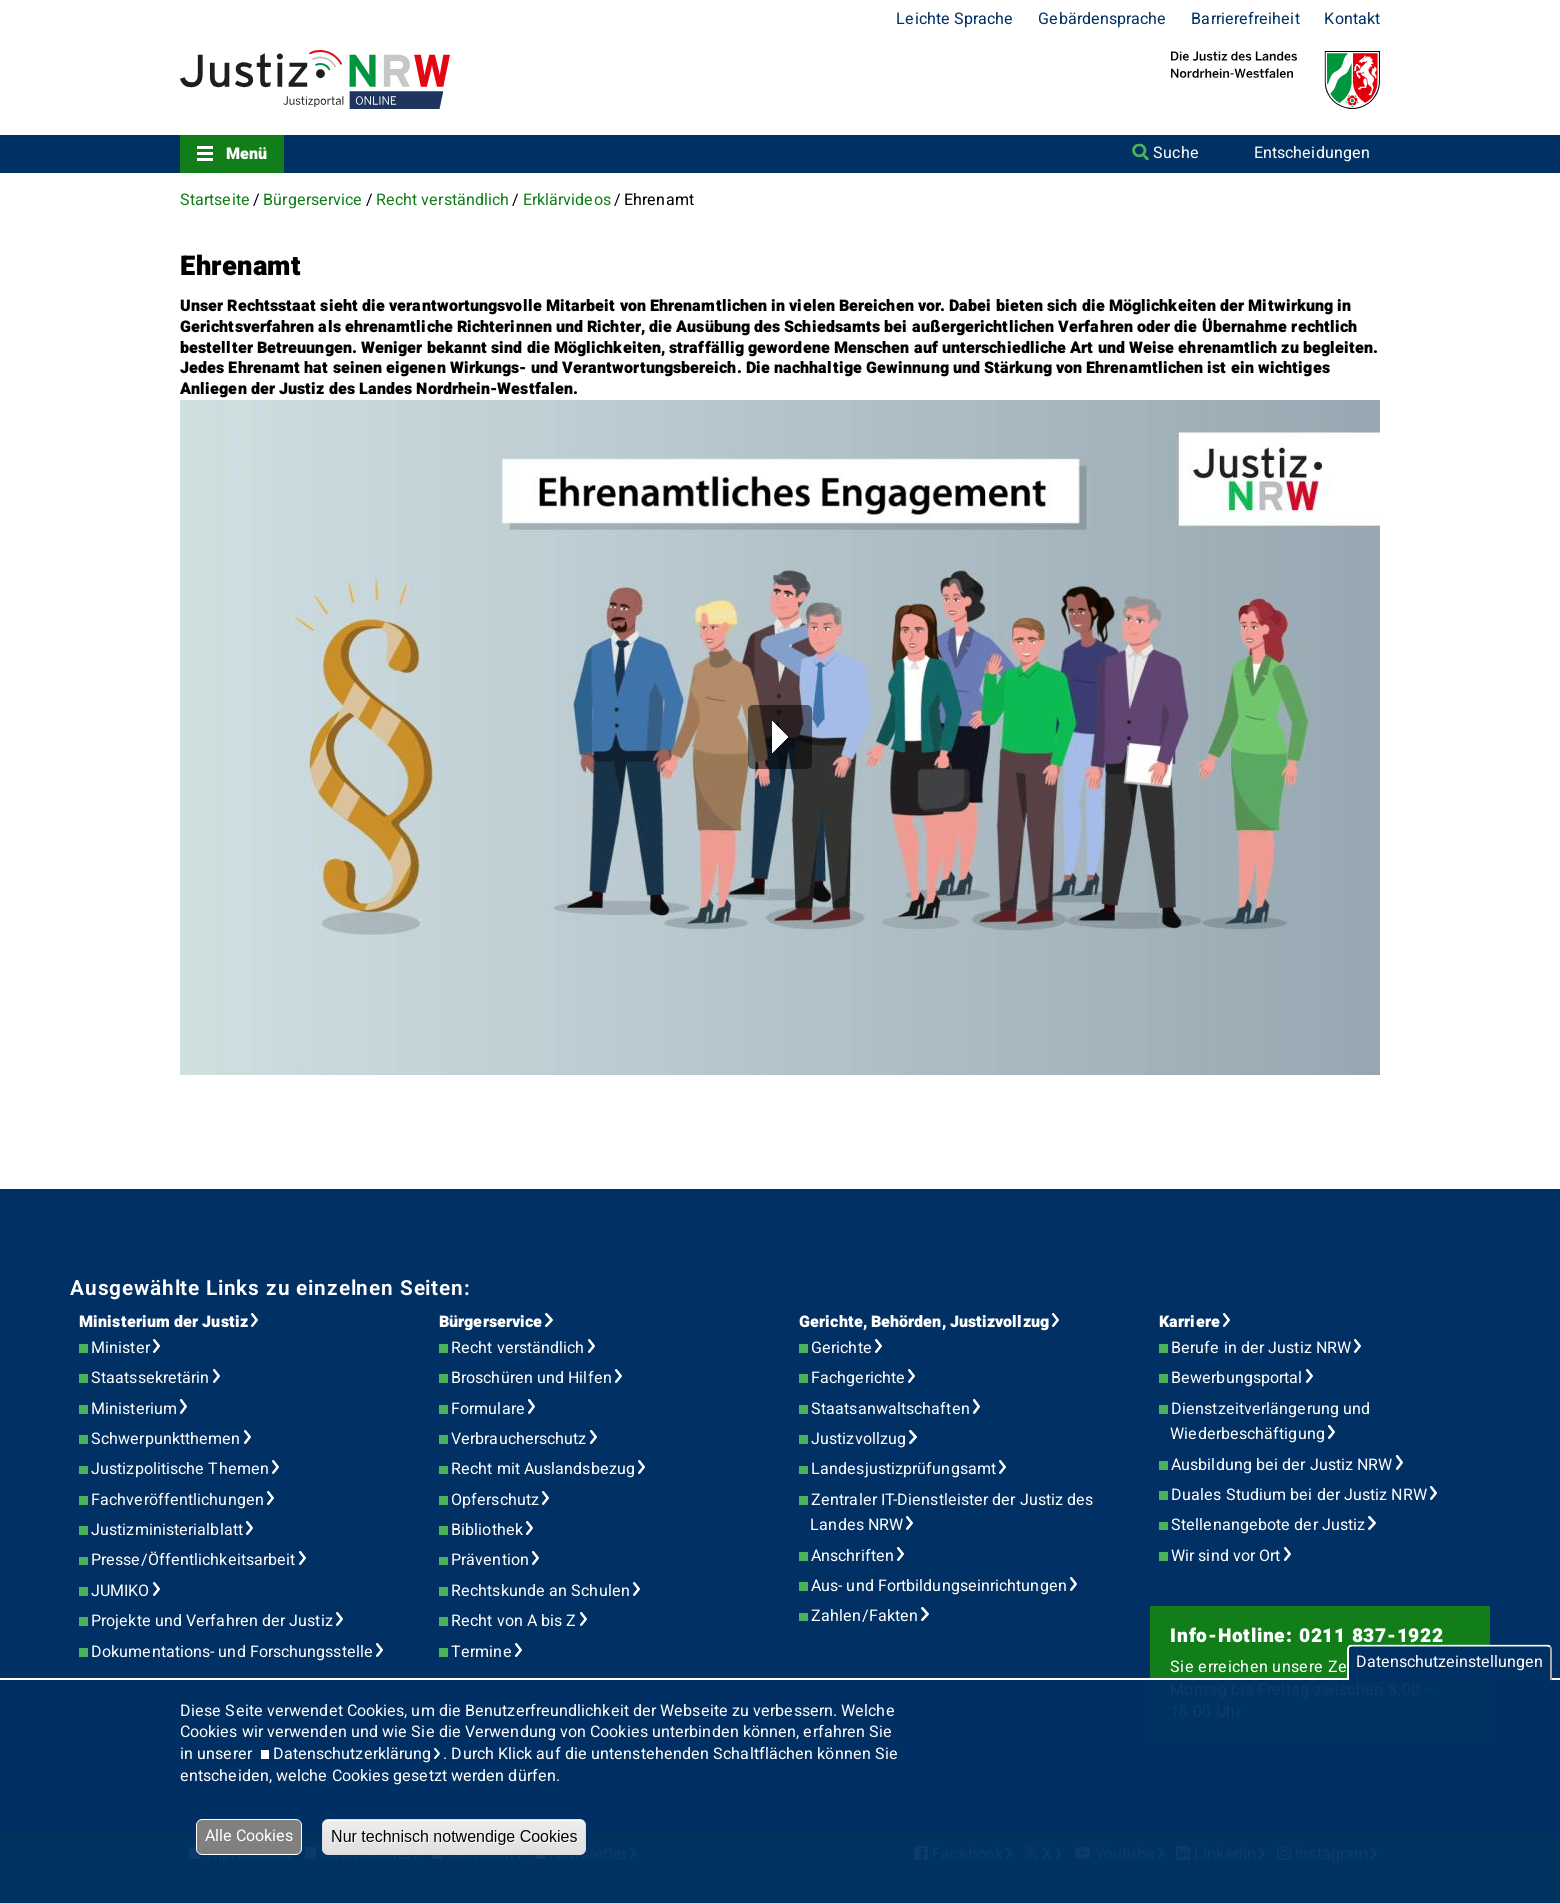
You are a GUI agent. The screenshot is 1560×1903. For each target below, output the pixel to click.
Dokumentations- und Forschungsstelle (232, 1652)
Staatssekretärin (150, 1378)
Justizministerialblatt (167, 1530)
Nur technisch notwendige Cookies (454, 1836)
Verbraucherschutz (518, 1439)
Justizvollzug (858, 1439)
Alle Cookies (249, 1836)
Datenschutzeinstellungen (1449, 1662)
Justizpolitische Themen (180, 1469)
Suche (1175, 153)
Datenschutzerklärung (352, 1754)
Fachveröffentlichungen (177, 1500)
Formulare (488, 1409)
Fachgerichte (858, 1378)
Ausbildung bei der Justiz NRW (1281, 1465)
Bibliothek (487, 1530)
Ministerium (134, 1409)
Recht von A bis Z (513, 1621)
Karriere (1189, 1322)
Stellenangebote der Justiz (1268, 1525)
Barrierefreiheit (1245, 19)
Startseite (215, 200)
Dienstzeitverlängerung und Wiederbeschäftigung (1270, 1422)
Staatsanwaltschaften (890, 1409)
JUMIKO (120, 1591)
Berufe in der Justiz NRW (1261, 1348)
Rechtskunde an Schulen (540, 1591)
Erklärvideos (567, 200)
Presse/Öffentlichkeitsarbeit (193, 1560)
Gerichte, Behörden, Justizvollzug (924, 1322)
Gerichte (841, 1348)
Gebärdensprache (1102, 19)
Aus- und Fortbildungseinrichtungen (939, 1586)
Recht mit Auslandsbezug (543, 1469)
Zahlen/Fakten (864, 1616)
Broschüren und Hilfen (531, 1378)
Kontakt (1352, 19)
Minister (120, 1348)
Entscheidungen (1312, 153)
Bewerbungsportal (1236, 1378)
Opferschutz (495, 1500)
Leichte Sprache (954, 19)
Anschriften (852, 1556)
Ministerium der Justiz (163, 1322)
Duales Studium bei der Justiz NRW (1299, 1495)
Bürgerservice (312, 200)
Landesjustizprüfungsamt (903, 1469)
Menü (246, 154)
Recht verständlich (442, 200)
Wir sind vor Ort (1225, 1556)
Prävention (490, 1560)
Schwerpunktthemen (165, 1439)
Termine (481, 1652)
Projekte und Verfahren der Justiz (212, 1621)
